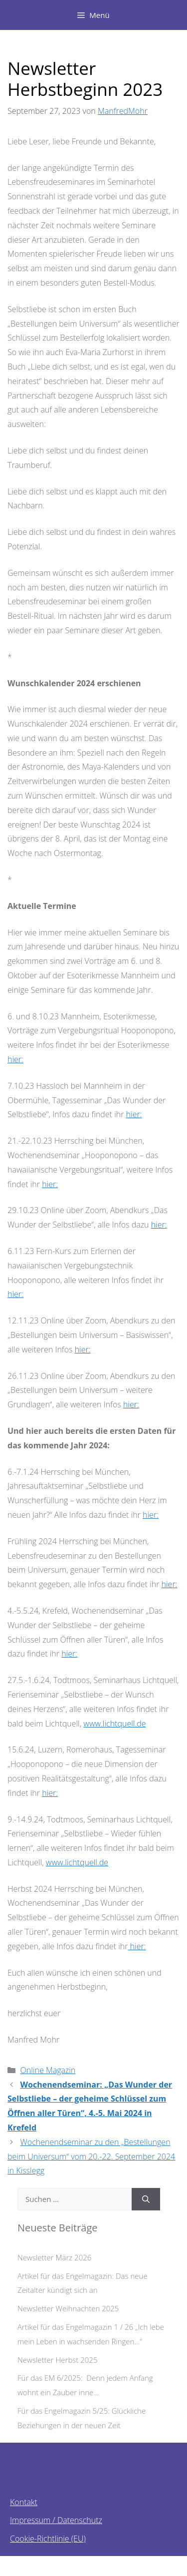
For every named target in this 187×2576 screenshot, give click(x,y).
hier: (15, 1059)
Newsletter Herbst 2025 (57, 2360)
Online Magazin (48, 2070)
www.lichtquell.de (114, 1723)
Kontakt (23, 2502)
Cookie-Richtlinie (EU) (48, 2538)
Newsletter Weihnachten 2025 (68, 2308)
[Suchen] (146, 2199)
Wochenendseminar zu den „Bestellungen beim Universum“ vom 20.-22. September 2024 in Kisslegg (91, 2156)
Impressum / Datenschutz (56, 2520)
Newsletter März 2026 (54, 2257)
